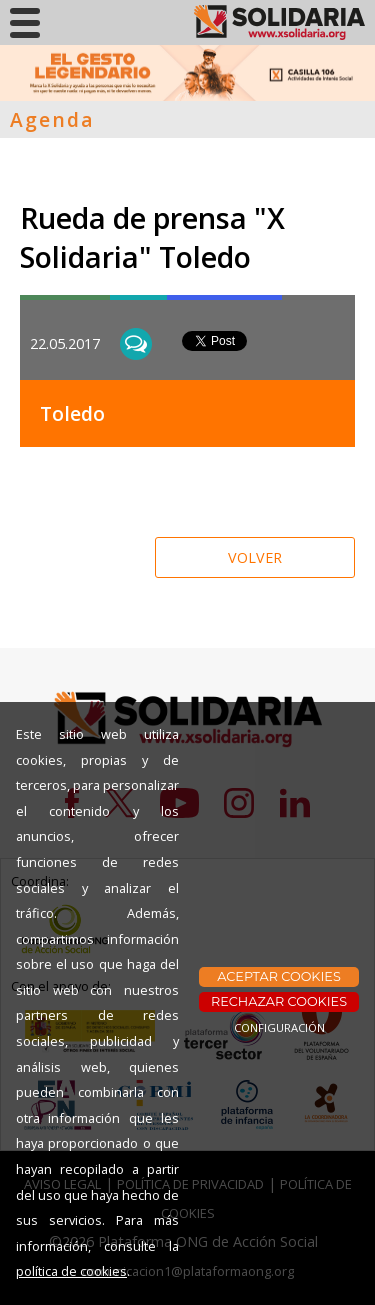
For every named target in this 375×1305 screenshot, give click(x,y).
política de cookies (71, 1271)
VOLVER (255, 557)
